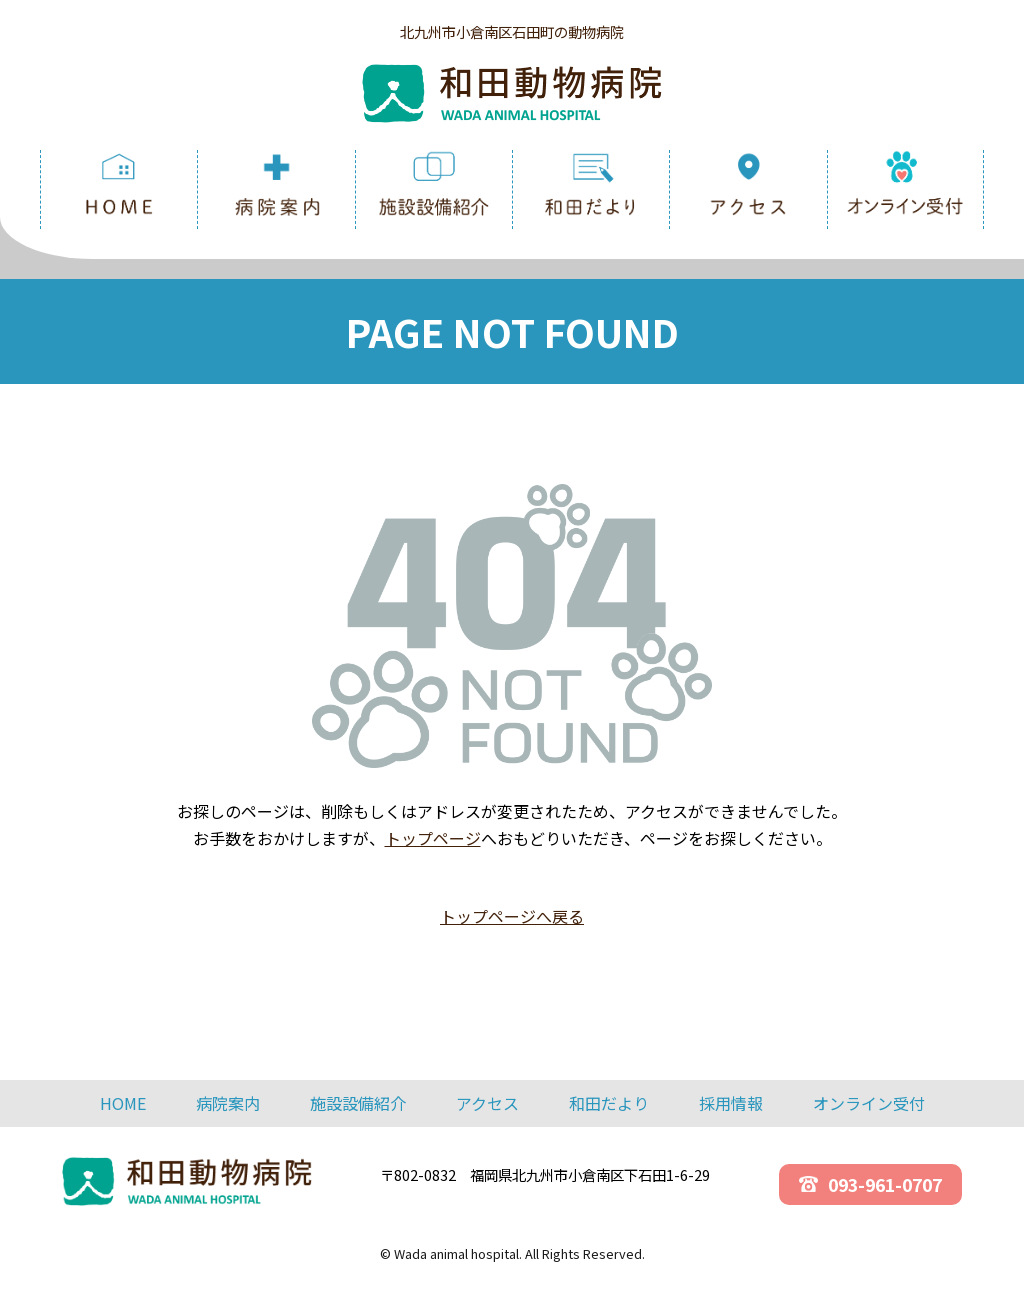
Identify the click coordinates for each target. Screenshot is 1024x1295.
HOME (123, 1103)
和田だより (609, 1103)
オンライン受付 (869, 1103)
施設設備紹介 (358, 1103)
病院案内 (228, 1103)
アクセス (487, 1103)
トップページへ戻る (512, 916)
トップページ (433, 838)
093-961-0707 (870, 1184)
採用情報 (731, 1103)
